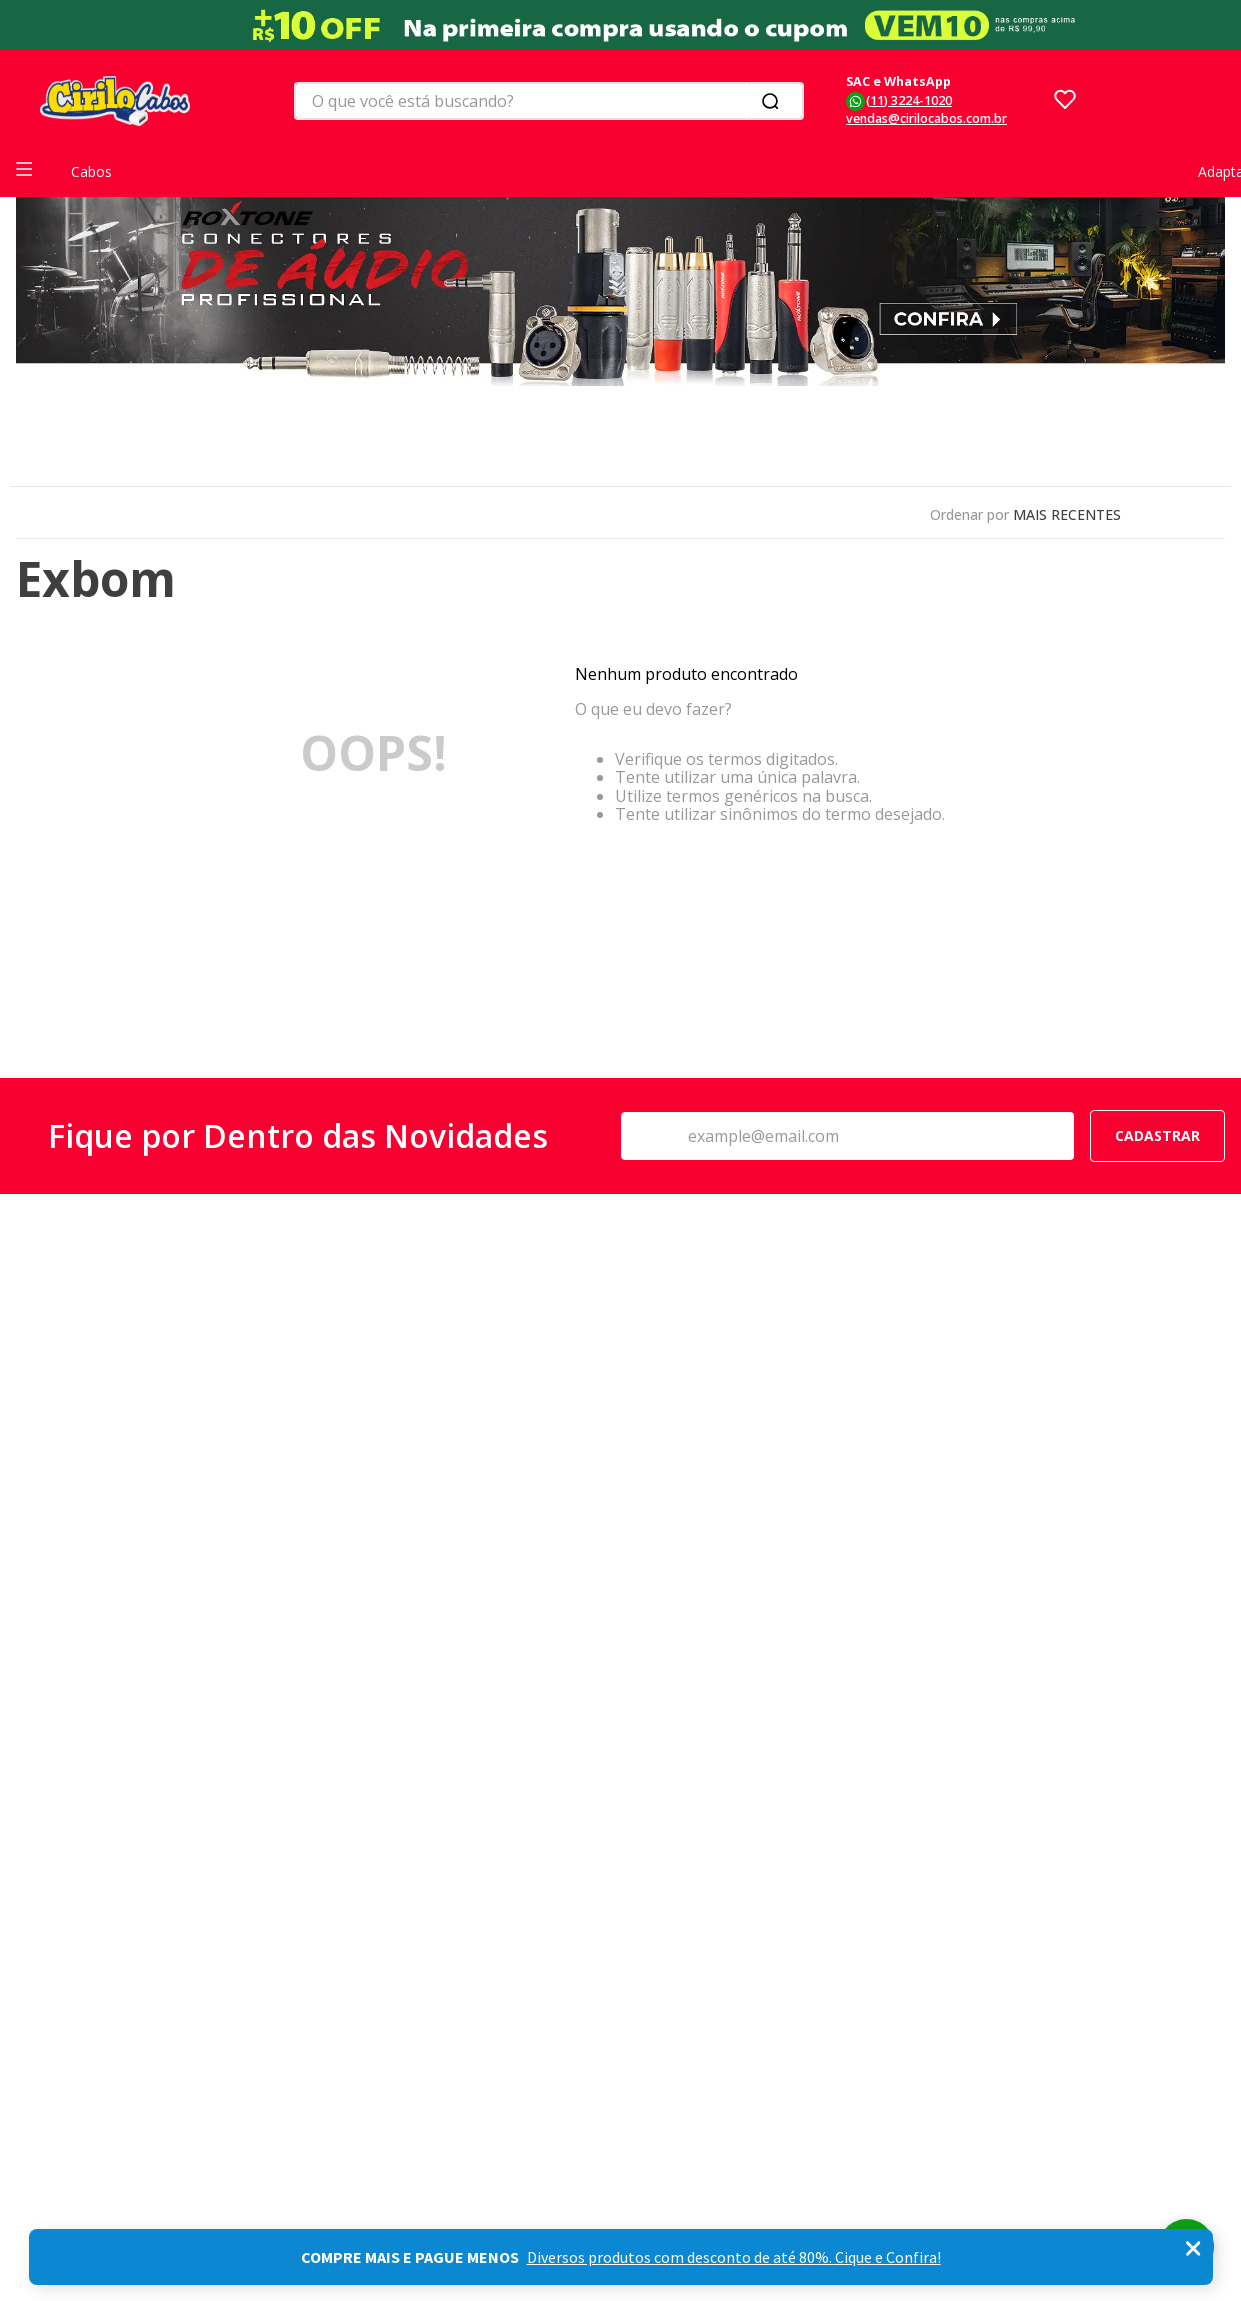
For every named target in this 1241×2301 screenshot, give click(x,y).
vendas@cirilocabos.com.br (926, 118)
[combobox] (549, 101)
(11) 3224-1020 (909, 100)
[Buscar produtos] (774, 101)
